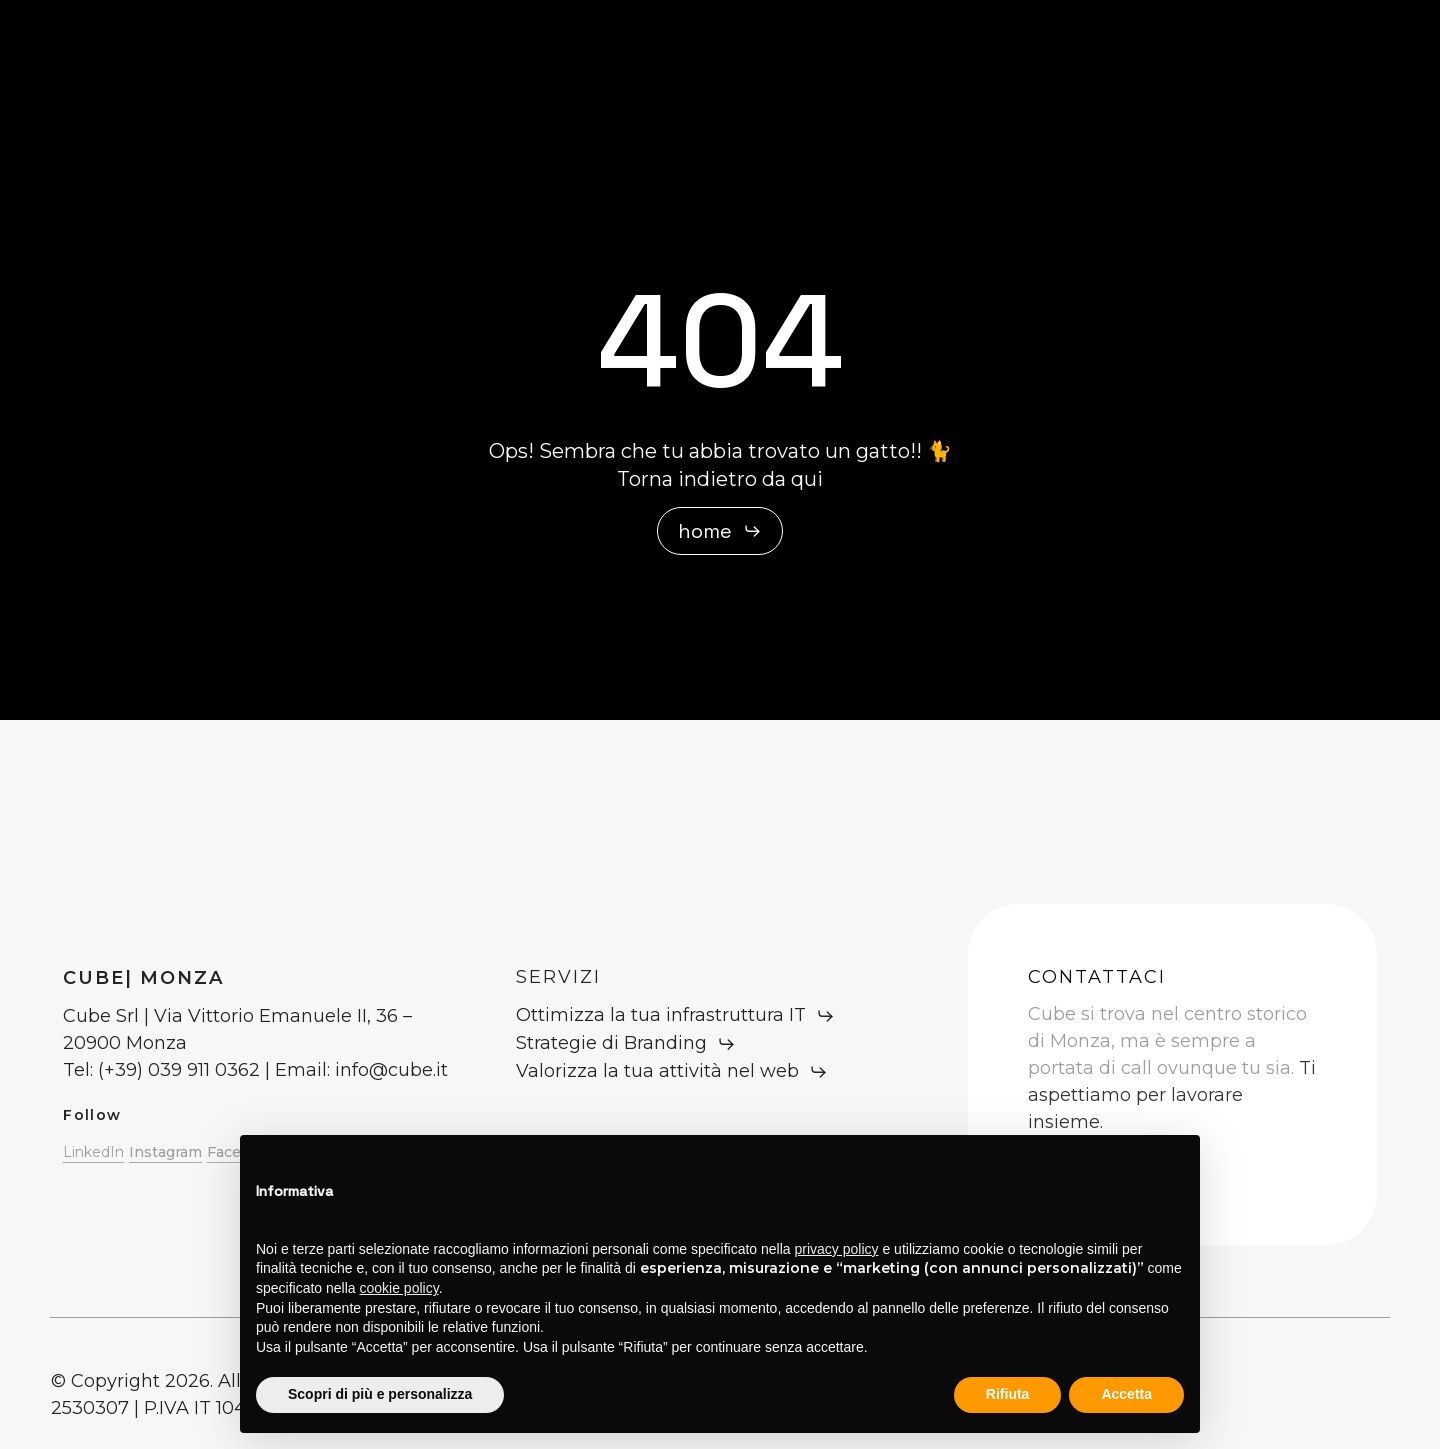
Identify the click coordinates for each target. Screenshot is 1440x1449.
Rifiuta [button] (1008, 1394)
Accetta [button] (1126, 1394)
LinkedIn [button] (93, 1152)
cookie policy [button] (399, 1288)
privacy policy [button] (837, 1249)
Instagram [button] (165, 1152)
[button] (720, 531)
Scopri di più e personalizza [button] (380, 1394)
